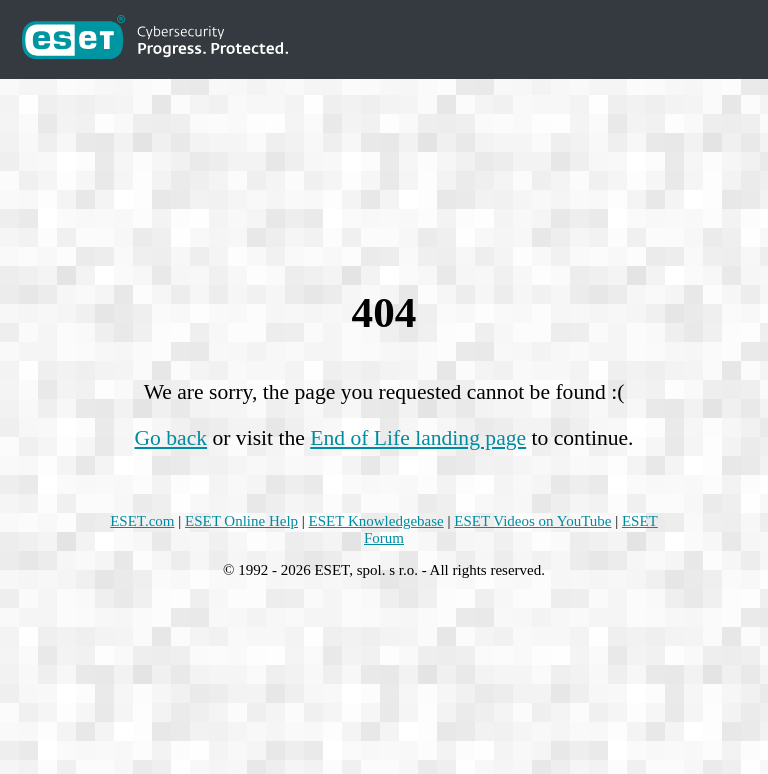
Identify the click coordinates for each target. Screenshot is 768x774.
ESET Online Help (241, 521)
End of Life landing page (418, 438)
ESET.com (142, 521)
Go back (171, 438)
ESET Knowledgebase (376, 521)
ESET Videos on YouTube (532, 521)
